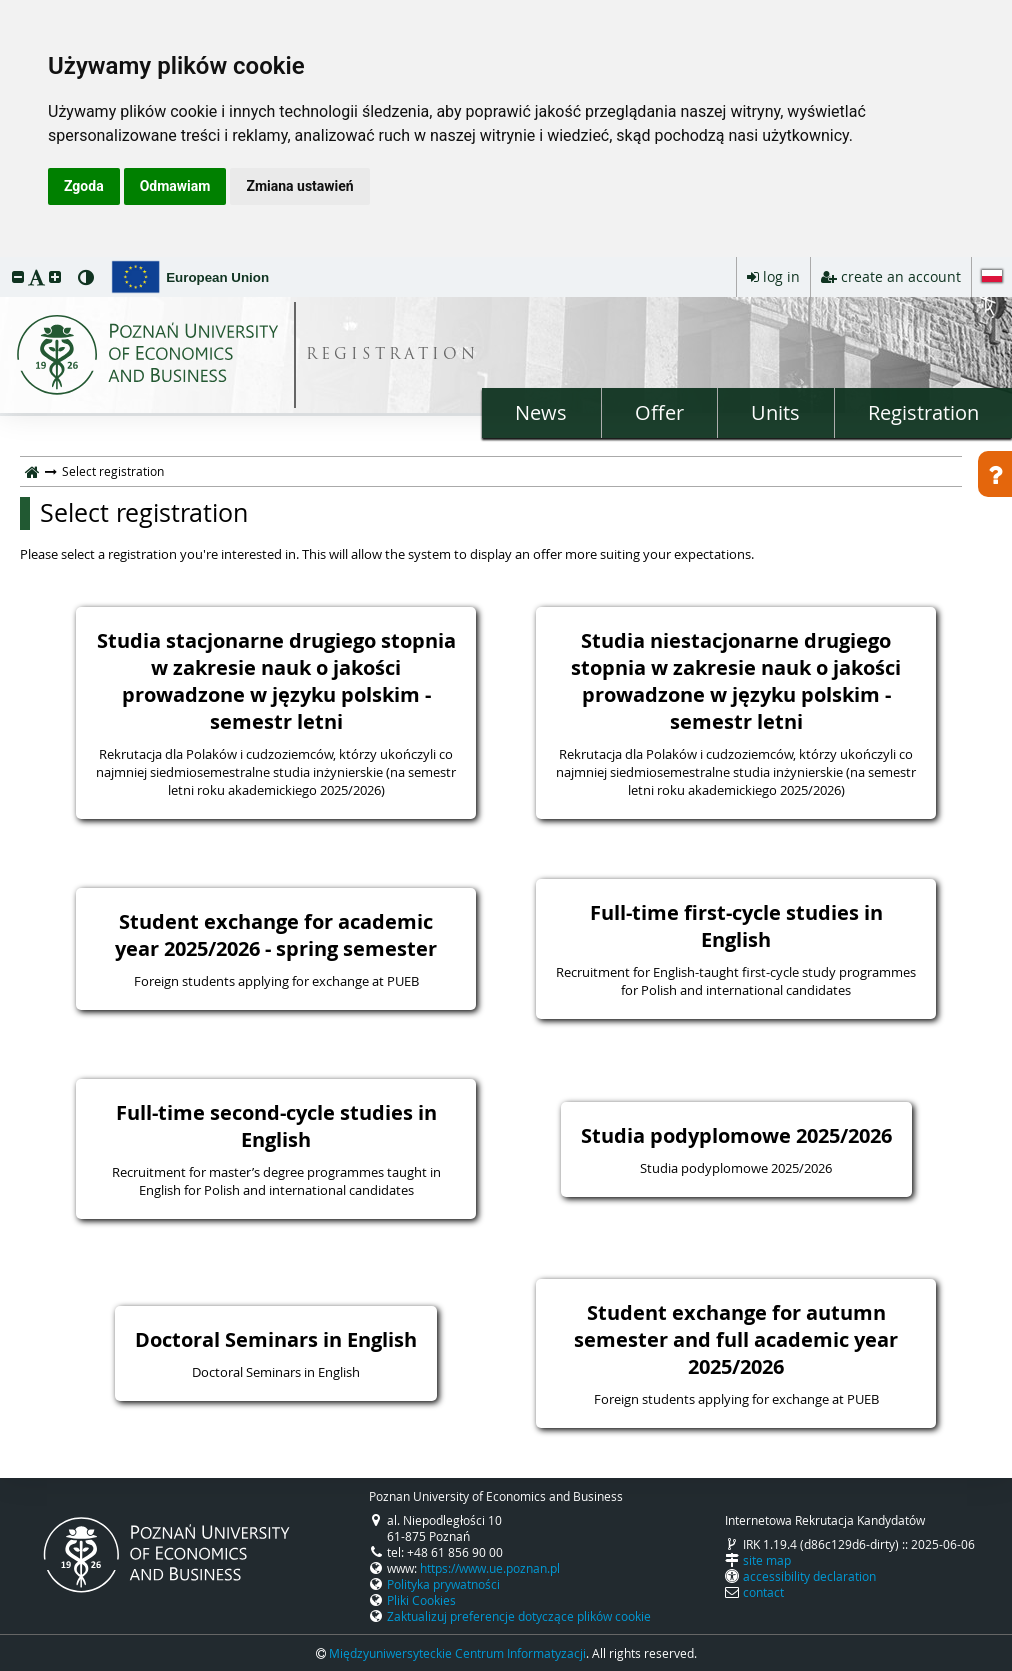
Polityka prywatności (443, 1584)
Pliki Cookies (421, 1600)
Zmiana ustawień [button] (299, 186)
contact (763, 1592)
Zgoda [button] (84, 186)
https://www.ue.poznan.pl (490, 1568)
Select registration (144, 513)
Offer (659, 412)
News (541, 412)
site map (767, 1560)
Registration (923, 412)
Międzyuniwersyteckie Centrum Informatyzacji (457, 1653)
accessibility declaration (809, 1576)
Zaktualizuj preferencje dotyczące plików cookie (519, 1616)
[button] (18, 276)
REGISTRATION (392, 355)
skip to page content (5, 262)
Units (775, 412)
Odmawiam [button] (175, 186)
